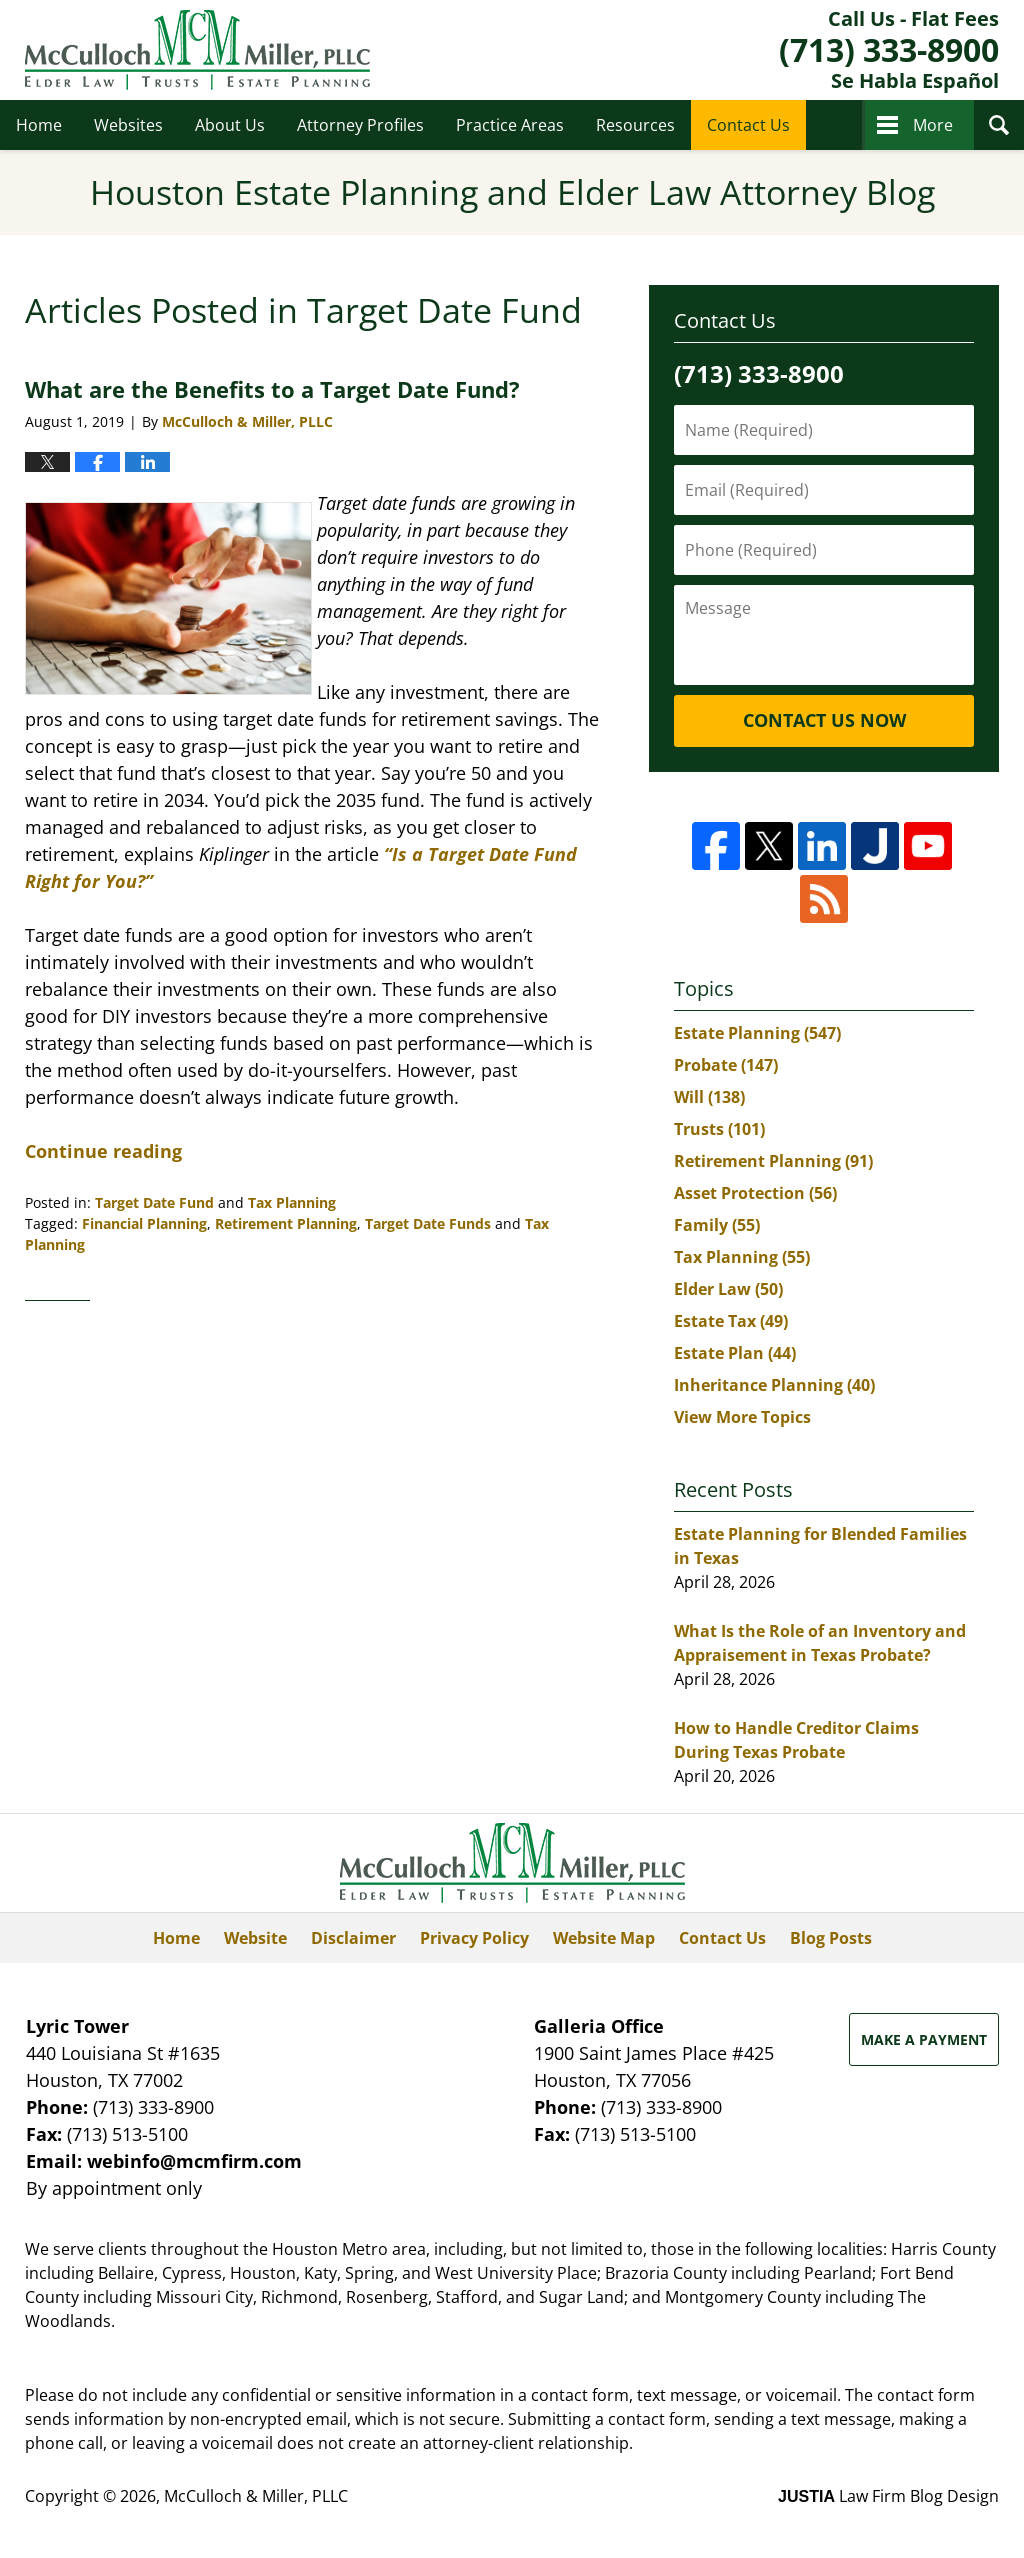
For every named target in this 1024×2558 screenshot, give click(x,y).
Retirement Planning (286, 1223)
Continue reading (103, 1151)
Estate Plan (735, 1353)
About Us (230, 125)
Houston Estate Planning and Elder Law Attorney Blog (197, 50)
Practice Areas (510, 125)
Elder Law (728, 1289)
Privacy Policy (474, 1938)
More (933, 125)
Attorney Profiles (360, 125)
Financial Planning (144, 1223)
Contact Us (748, 125)
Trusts (719, 1129)
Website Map (604, 1938)
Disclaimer (353, 1938)
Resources (635, 125)
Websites (128, 125)
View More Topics (742, 1417)
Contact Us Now (824, 720)
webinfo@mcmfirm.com (194, 2161)
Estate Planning (757, 1033)
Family (717, 1225)
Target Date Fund (154, 1202)
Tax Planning (292, 1202)
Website (255, 1938)
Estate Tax (731, 1321)
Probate (726, 1065)
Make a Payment (924, 2039)
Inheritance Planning (774, 1385)
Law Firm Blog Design (888, 2496)
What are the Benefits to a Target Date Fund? (272, 389)
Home (39, 125)
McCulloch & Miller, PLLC (256, 2496)
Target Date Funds (428, 1223)
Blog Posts (831, 1938)
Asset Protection (755, 1193)
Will (709, 1097)
